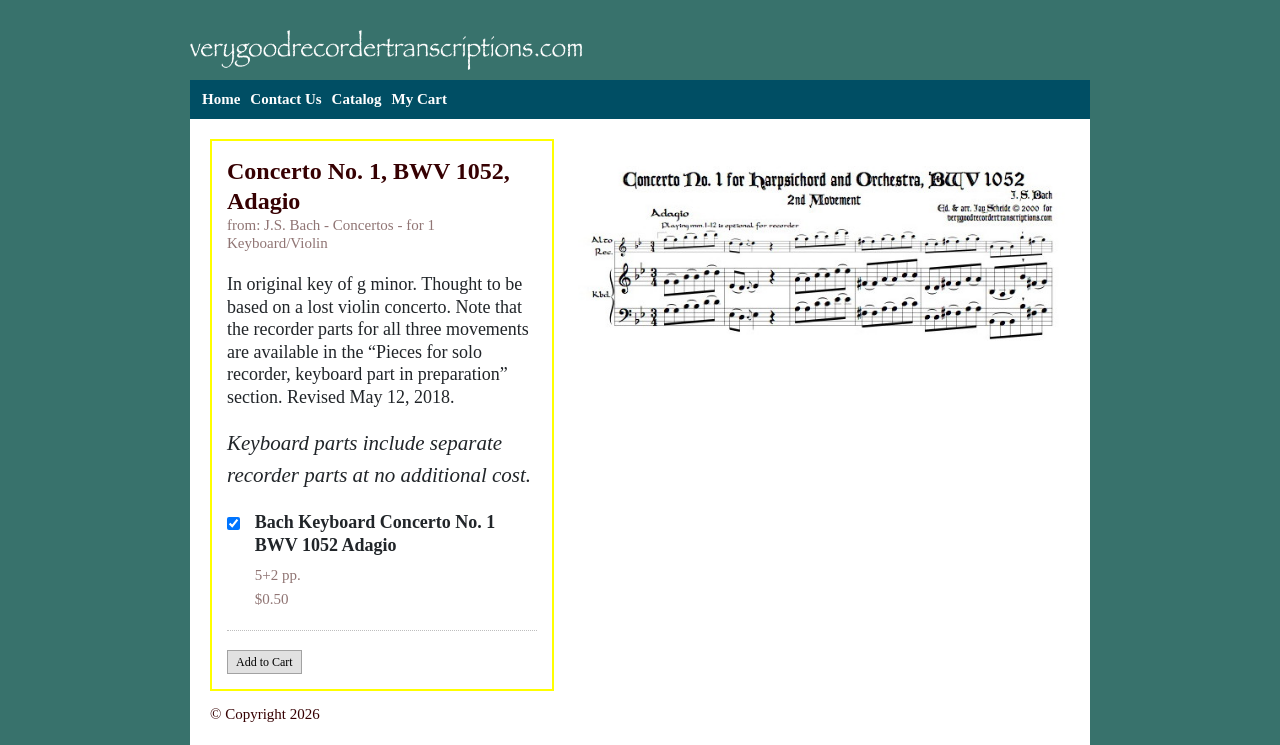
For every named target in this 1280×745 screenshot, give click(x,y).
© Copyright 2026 (265, 714)
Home (221, 99)
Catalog (357, 99)
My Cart (419, 99)
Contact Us (285, 99)
